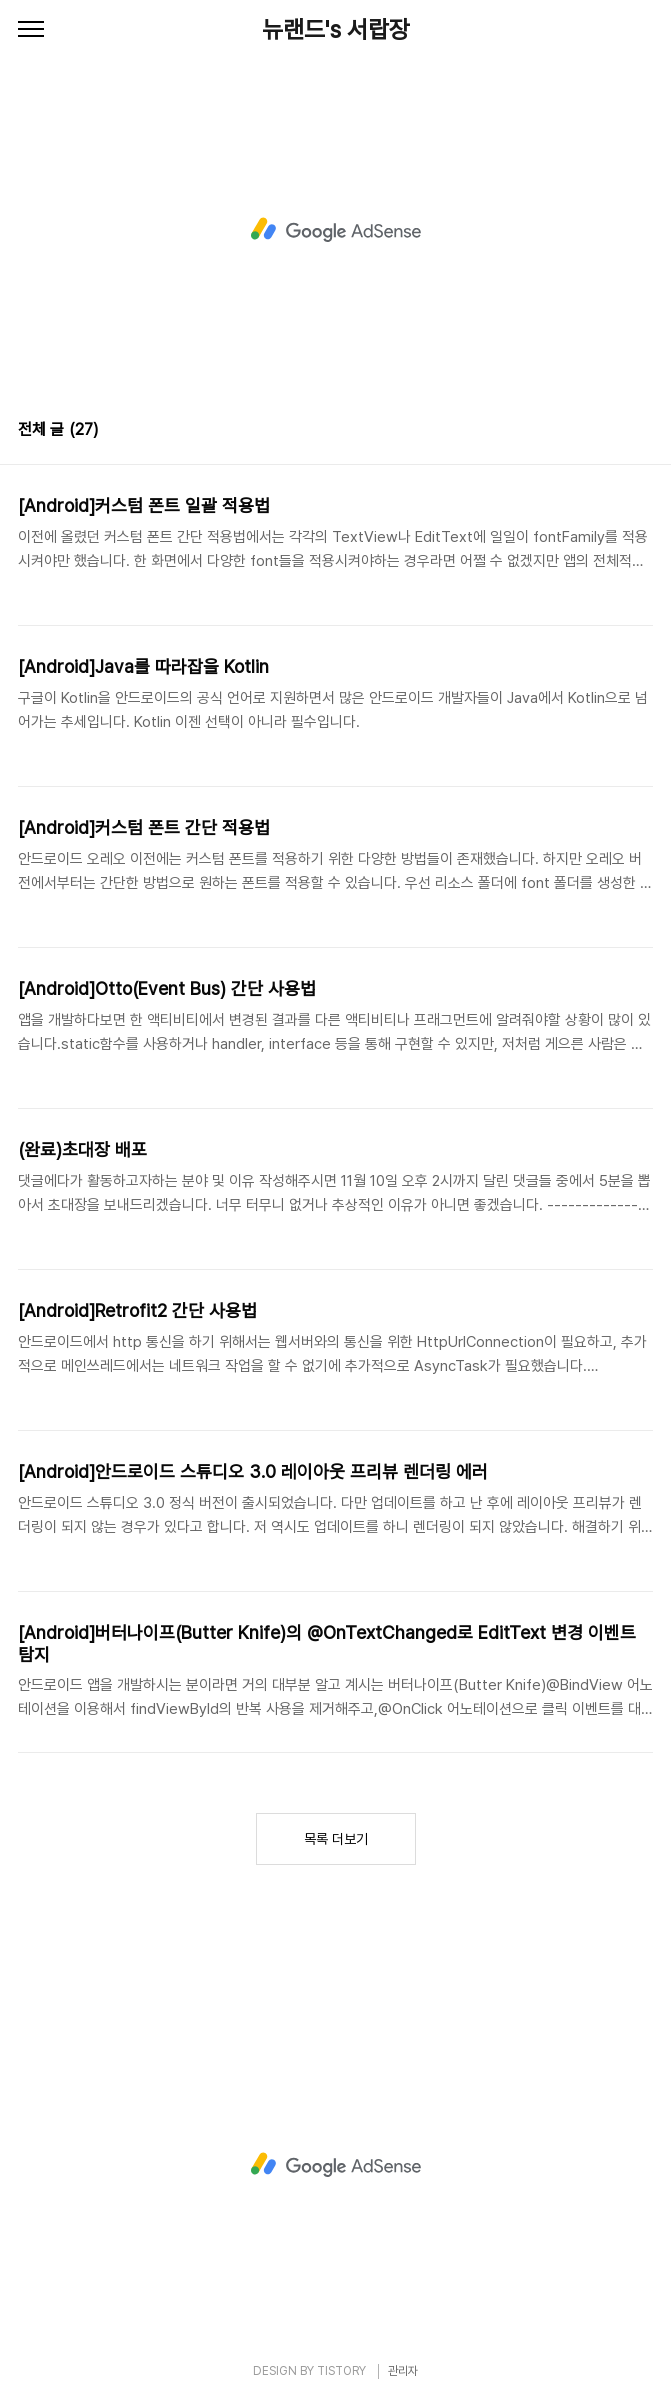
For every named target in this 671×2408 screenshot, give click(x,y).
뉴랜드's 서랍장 (336, 29)
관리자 (403, 2371)
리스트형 (641, 432)
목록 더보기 (336, 1839)
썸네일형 (613, 432)
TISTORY (341, 2371)
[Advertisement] (335, 230)
